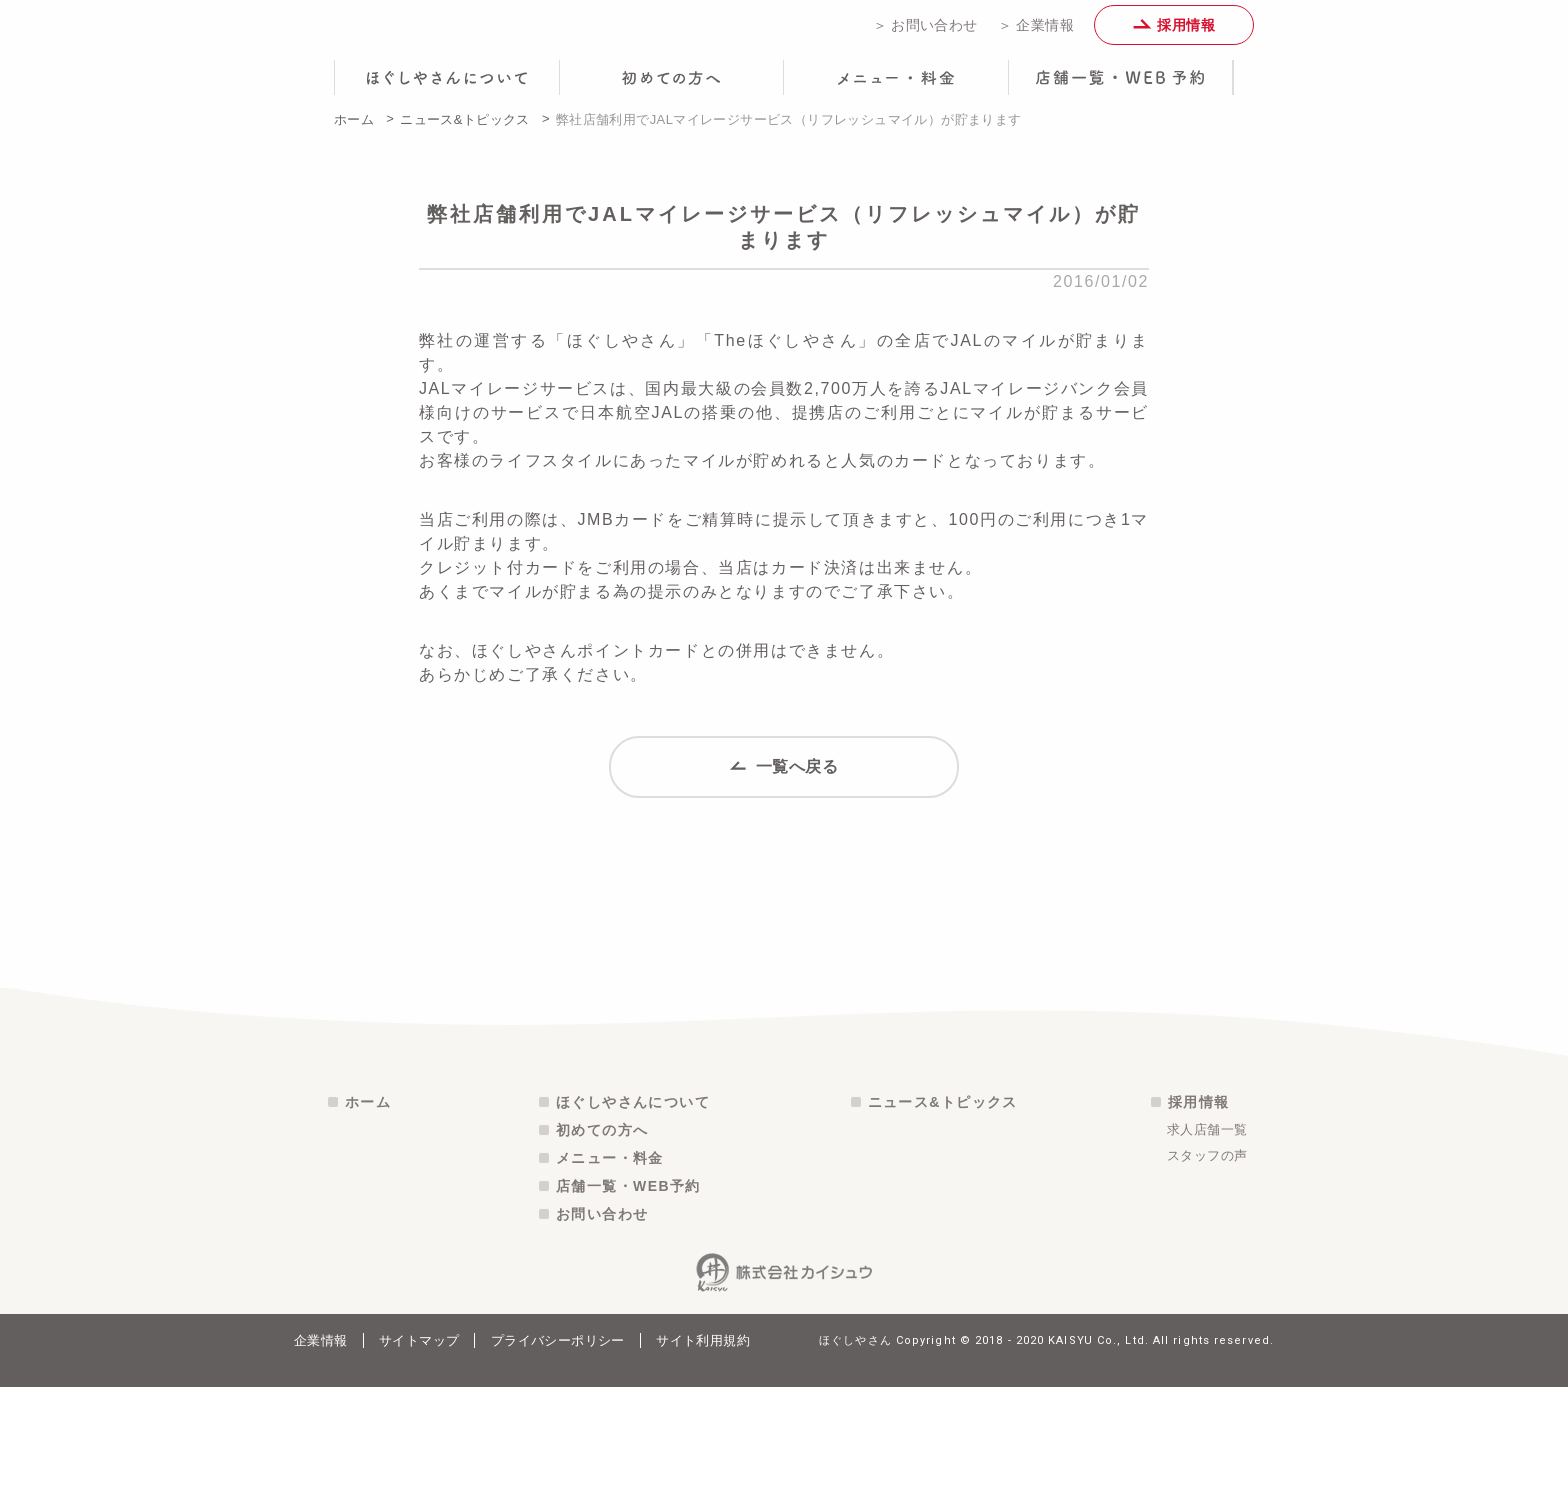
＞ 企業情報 (1036, 32)
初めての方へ (602, 1250)
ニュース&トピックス (465, 133)
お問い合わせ (602, 1334)
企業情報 (321, 1460)
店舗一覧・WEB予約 (628, 1306)
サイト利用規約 (703, 1460)
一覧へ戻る (784, 789)
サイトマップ (419, 1460)
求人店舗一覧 (1207, 1249)
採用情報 (1174, 32)
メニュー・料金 (610, 1278)
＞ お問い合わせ (925, 32)
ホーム (354, 133)
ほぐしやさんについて (633, 1222)
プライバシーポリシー (558, 1460)
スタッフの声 (1207, 1275)
